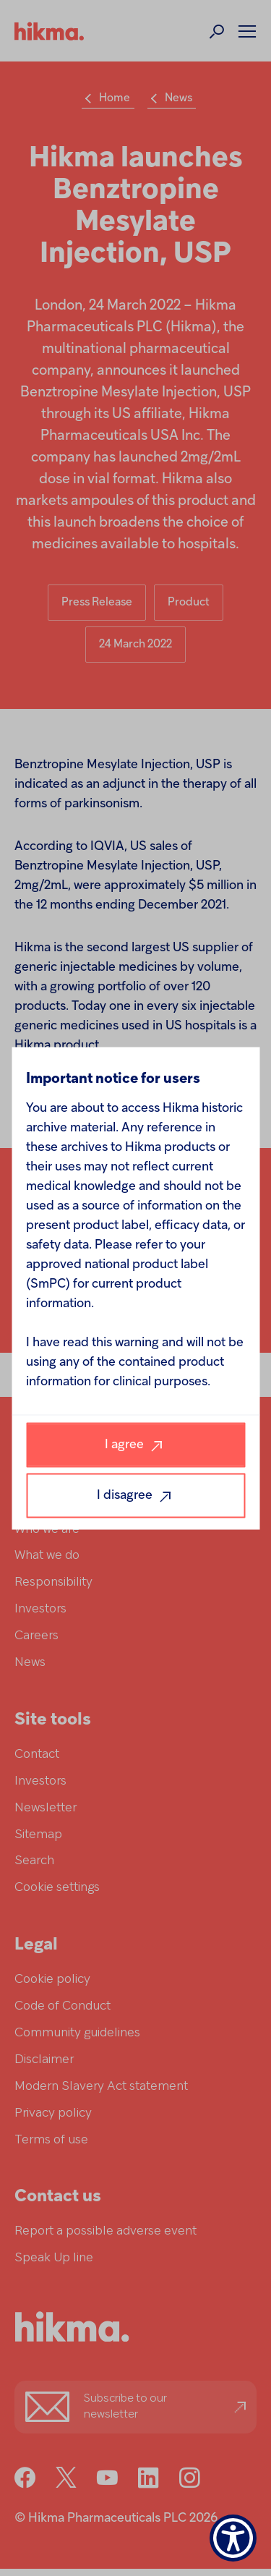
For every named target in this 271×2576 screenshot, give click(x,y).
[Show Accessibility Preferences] (233, 2538)
